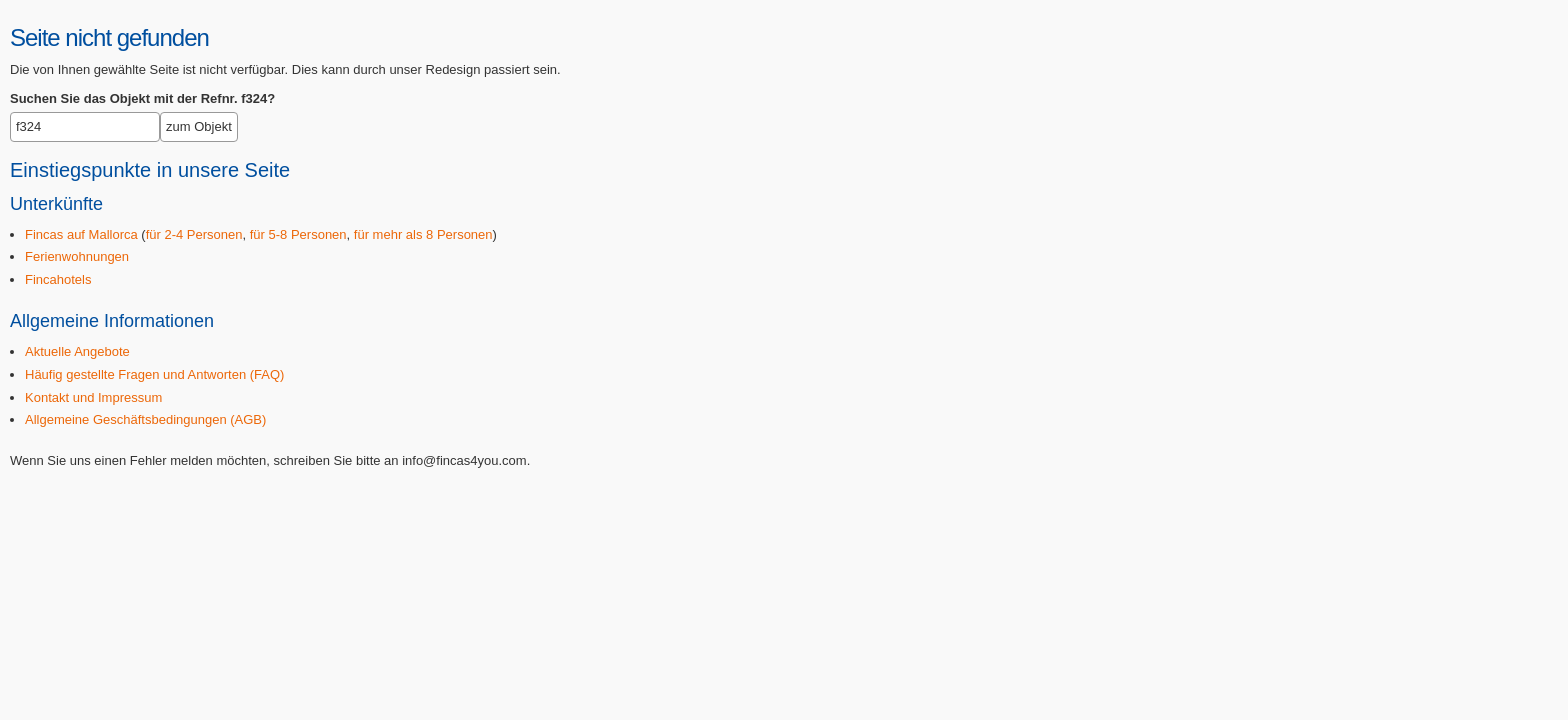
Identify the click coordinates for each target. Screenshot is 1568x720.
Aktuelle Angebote (77, 351)
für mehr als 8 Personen (423, 234)
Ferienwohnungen (77, 256)
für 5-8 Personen (298, 234)
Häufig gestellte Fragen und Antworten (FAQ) (154, 374)
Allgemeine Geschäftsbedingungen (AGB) (145, 419)
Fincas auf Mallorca (81, 234)
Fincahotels (58, 279)
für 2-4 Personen (194, 234)
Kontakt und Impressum (93, 397)
